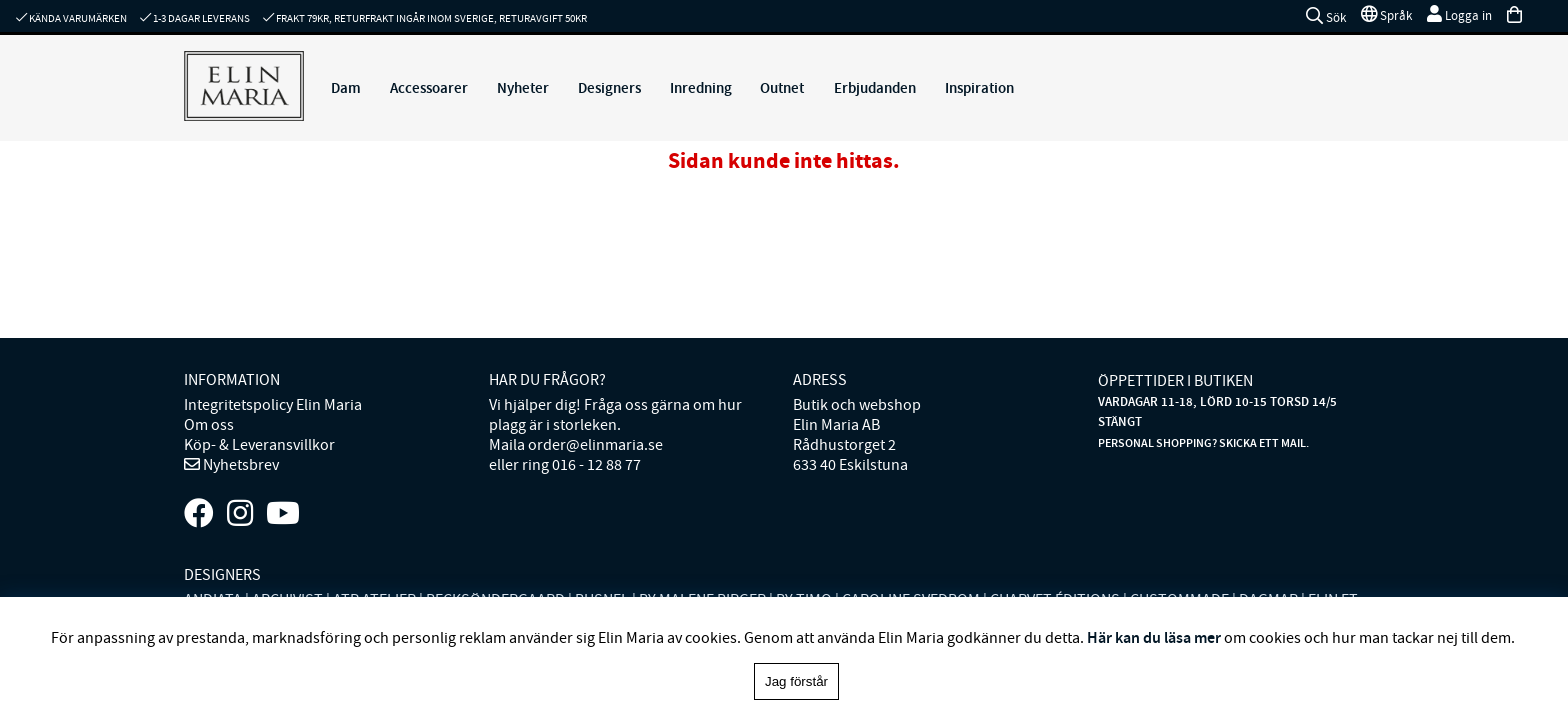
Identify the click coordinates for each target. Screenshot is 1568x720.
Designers (609, 88)
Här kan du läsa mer (1154, 637)
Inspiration (979, 88)
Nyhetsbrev (239, 465)
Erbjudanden (875, 88)
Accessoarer (429, 88)
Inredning (701, 88)
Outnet (782, 88)
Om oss (209, 425)
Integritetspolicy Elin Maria (273, 405)
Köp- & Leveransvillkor (259, 445)
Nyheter (523, 88)
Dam (346, 88)
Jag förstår (796, 681)
